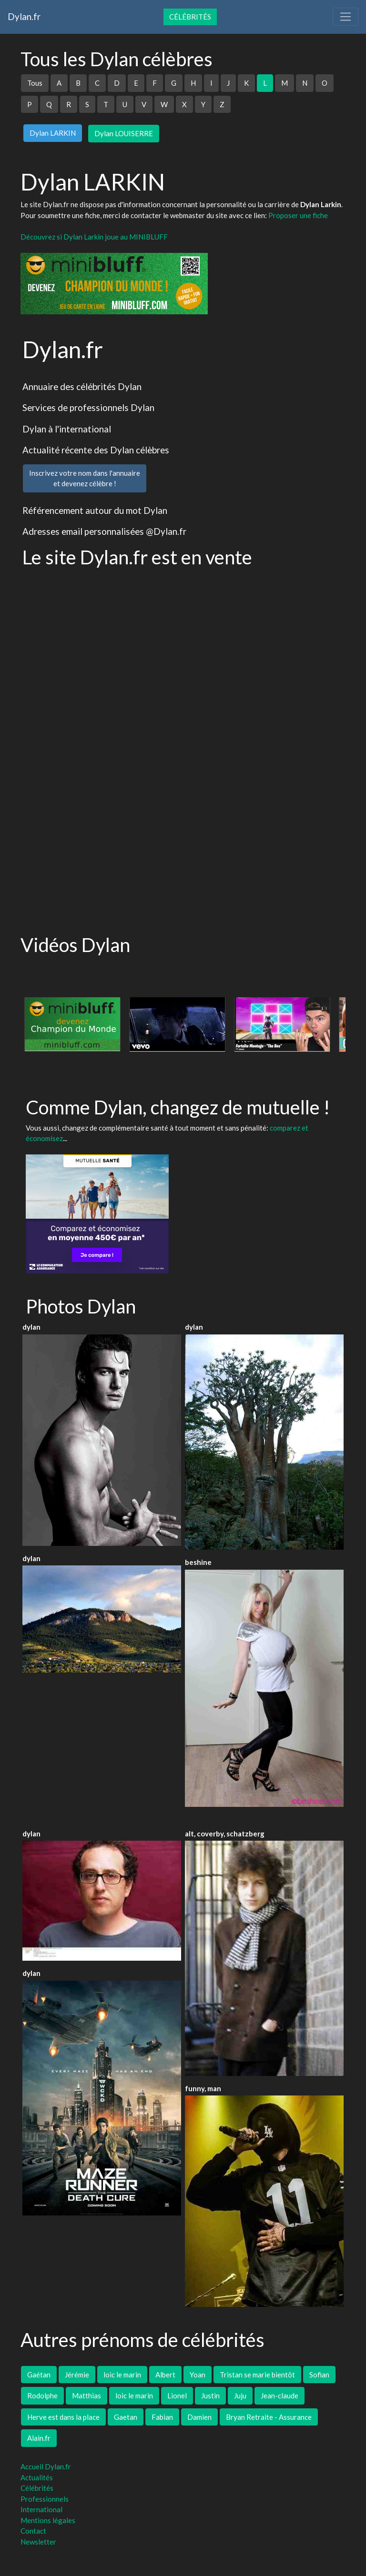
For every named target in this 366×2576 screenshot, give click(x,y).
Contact (33, 2530)
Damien (199, 2417)
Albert (165, 2374)
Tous (34, 83)
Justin (210, 2395)
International (41, 2509)
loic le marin (122, 2374)
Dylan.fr (24, 16)
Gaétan (39, 2374)
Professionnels (44, 2499)
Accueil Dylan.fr (45, 2466)
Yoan (197, 2374)
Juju (240, 2395)
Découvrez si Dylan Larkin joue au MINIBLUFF (94, 236)
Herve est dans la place (63, 2417)
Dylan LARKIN (53, 133)
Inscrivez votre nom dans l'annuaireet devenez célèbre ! (84, 478)
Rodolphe (42, 2395)
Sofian (319, 2374)
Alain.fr (39, 2438)
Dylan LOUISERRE (123, 133)
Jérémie (77, 2374)
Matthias (86, 2395)
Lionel (177, 2395)
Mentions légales (47, 2520)
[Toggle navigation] (345, 17)
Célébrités (190, 16)
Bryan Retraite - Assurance (269, 2417)
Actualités (36, 2477)
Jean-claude (279, 2395)
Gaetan (125, 2417)
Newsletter (38, 2541)
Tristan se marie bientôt (257, 2374)
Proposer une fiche (298, 215)
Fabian (162, 2417)
